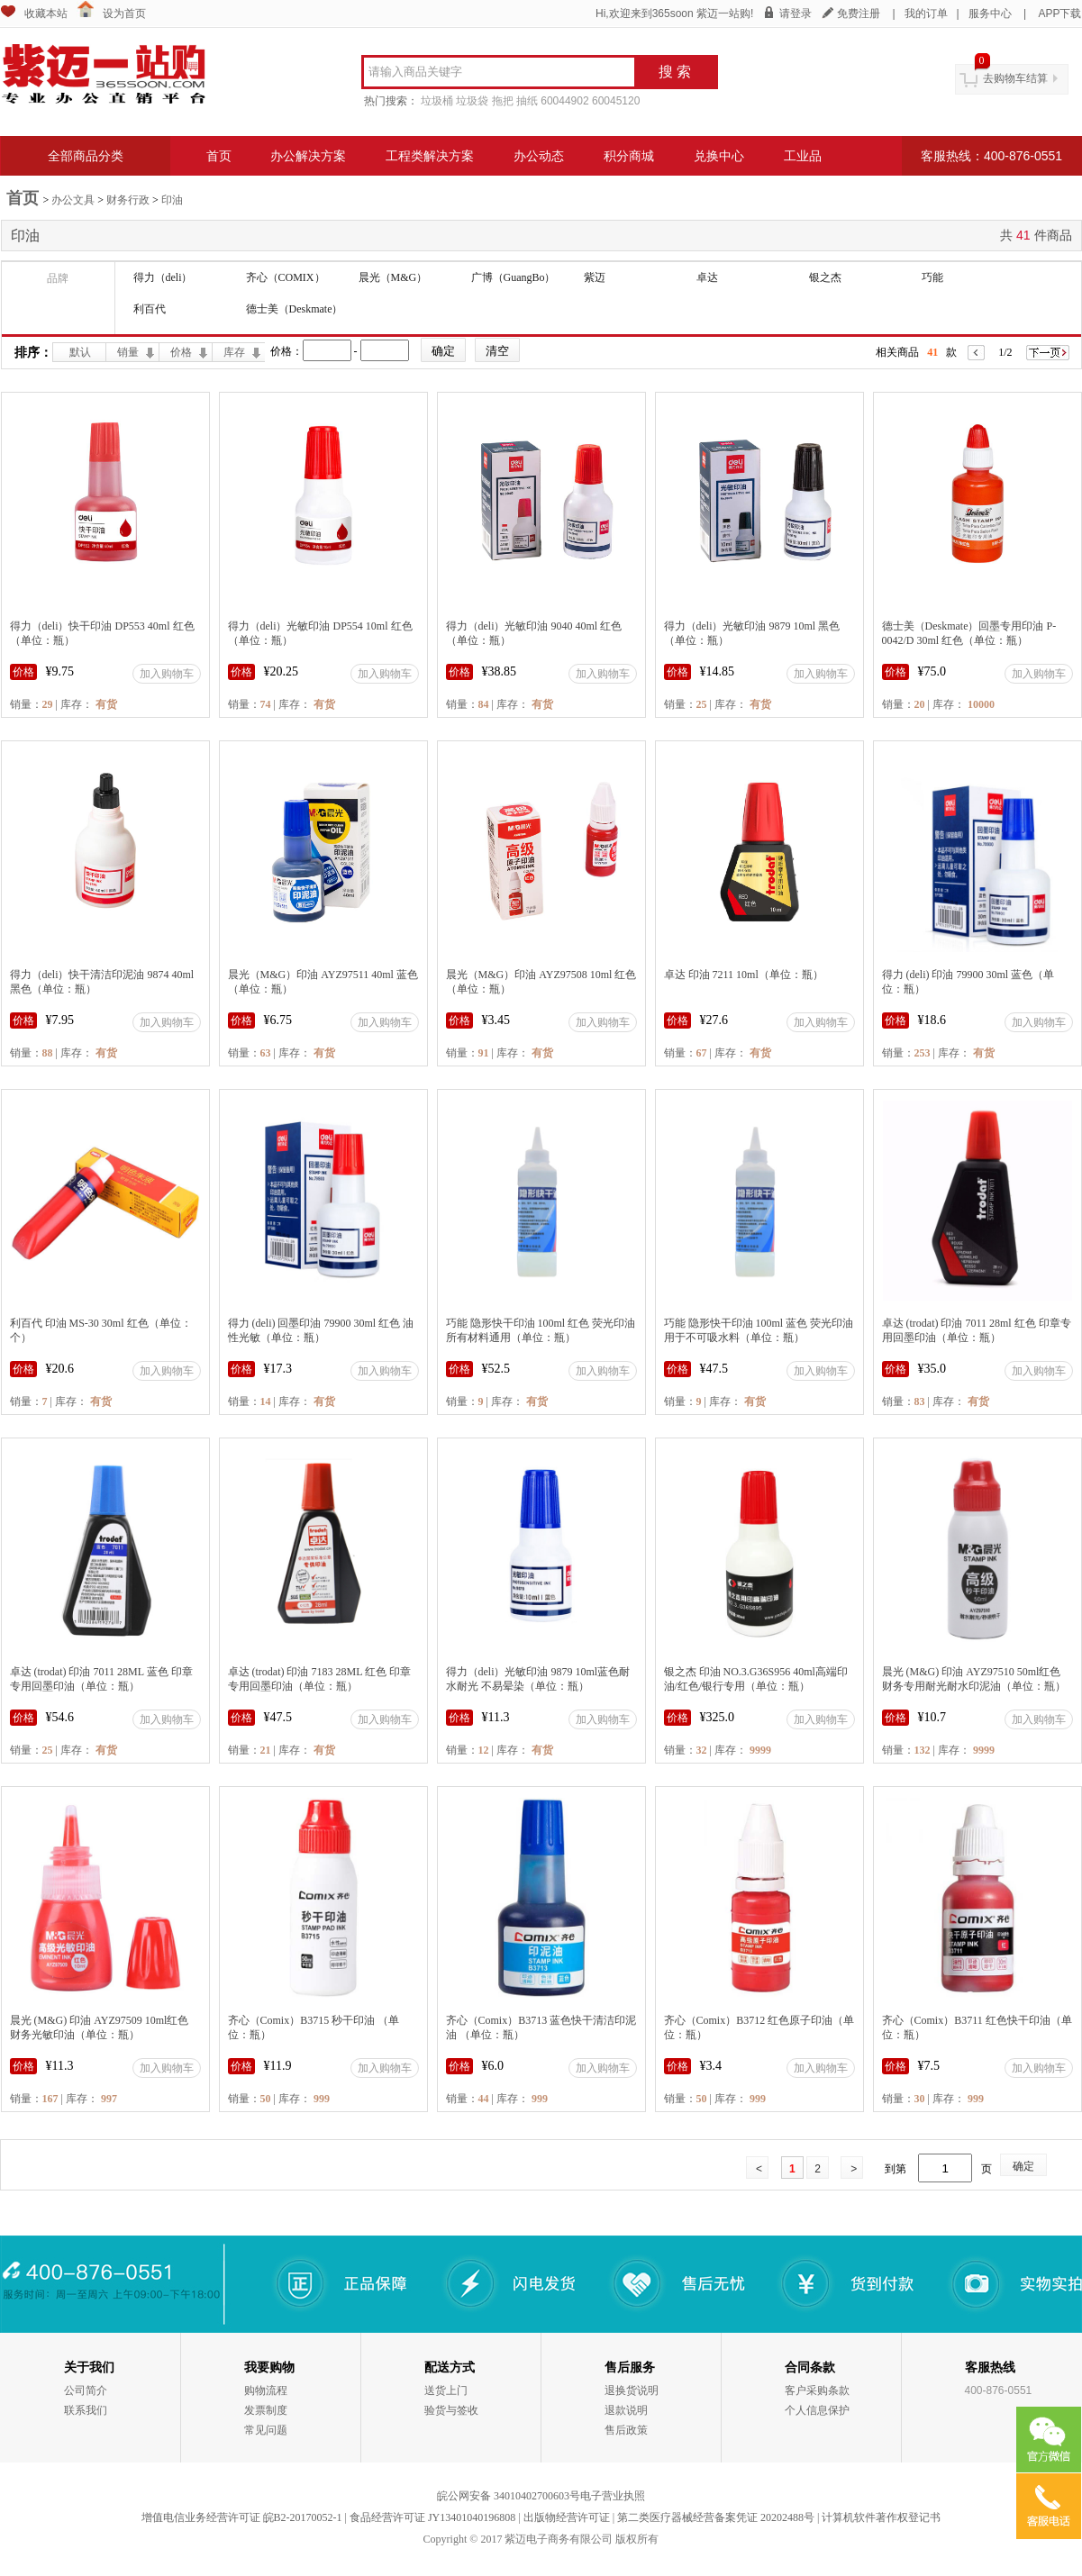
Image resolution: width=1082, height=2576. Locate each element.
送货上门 (446, 2390)
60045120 (616, 101)
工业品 (803, 156)
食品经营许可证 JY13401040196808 (432, 2517)
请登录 (795, 13)
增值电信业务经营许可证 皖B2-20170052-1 (241, 2517)
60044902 (564, 101)
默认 (80, 352)
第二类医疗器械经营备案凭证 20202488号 (715, 2517)
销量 (128, 352)
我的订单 (926, 13)
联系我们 (85, 2410)
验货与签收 (451, 2410)
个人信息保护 (817, 2410)
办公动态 (539, 156)
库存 (234, 352)
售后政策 (626, 2430)
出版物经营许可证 (566, 2517)
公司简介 (85, 2390)
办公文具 (73, 200)
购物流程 (265, 2390)
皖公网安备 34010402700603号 (508, 2496)
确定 (1023, 2166)
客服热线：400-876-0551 (991, 156)
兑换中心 (719, 156)
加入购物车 (167, 673)
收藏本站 (46, 13)
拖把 (503, 101)
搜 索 (675, 71)
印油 (172, 200)
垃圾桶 (437, 101)
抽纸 (527, 101)
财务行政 (128, 200)
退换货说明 (632, 2390)
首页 (219, 156)
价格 (181, 352)
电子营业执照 (612, 2496)
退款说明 (626, 2410)
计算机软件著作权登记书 (881, 2517)
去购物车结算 (1015, 78)
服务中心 (990, 13)
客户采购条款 (817, 2390)
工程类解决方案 (430, 156)
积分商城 (629, 156)
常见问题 (265, 2430)
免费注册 (858, 13)
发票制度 (265, 2410)
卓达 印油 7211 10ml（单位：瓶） (743, 974)
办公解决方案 (308, 156)
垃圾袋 (472, 101)
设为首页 (124, 13)
